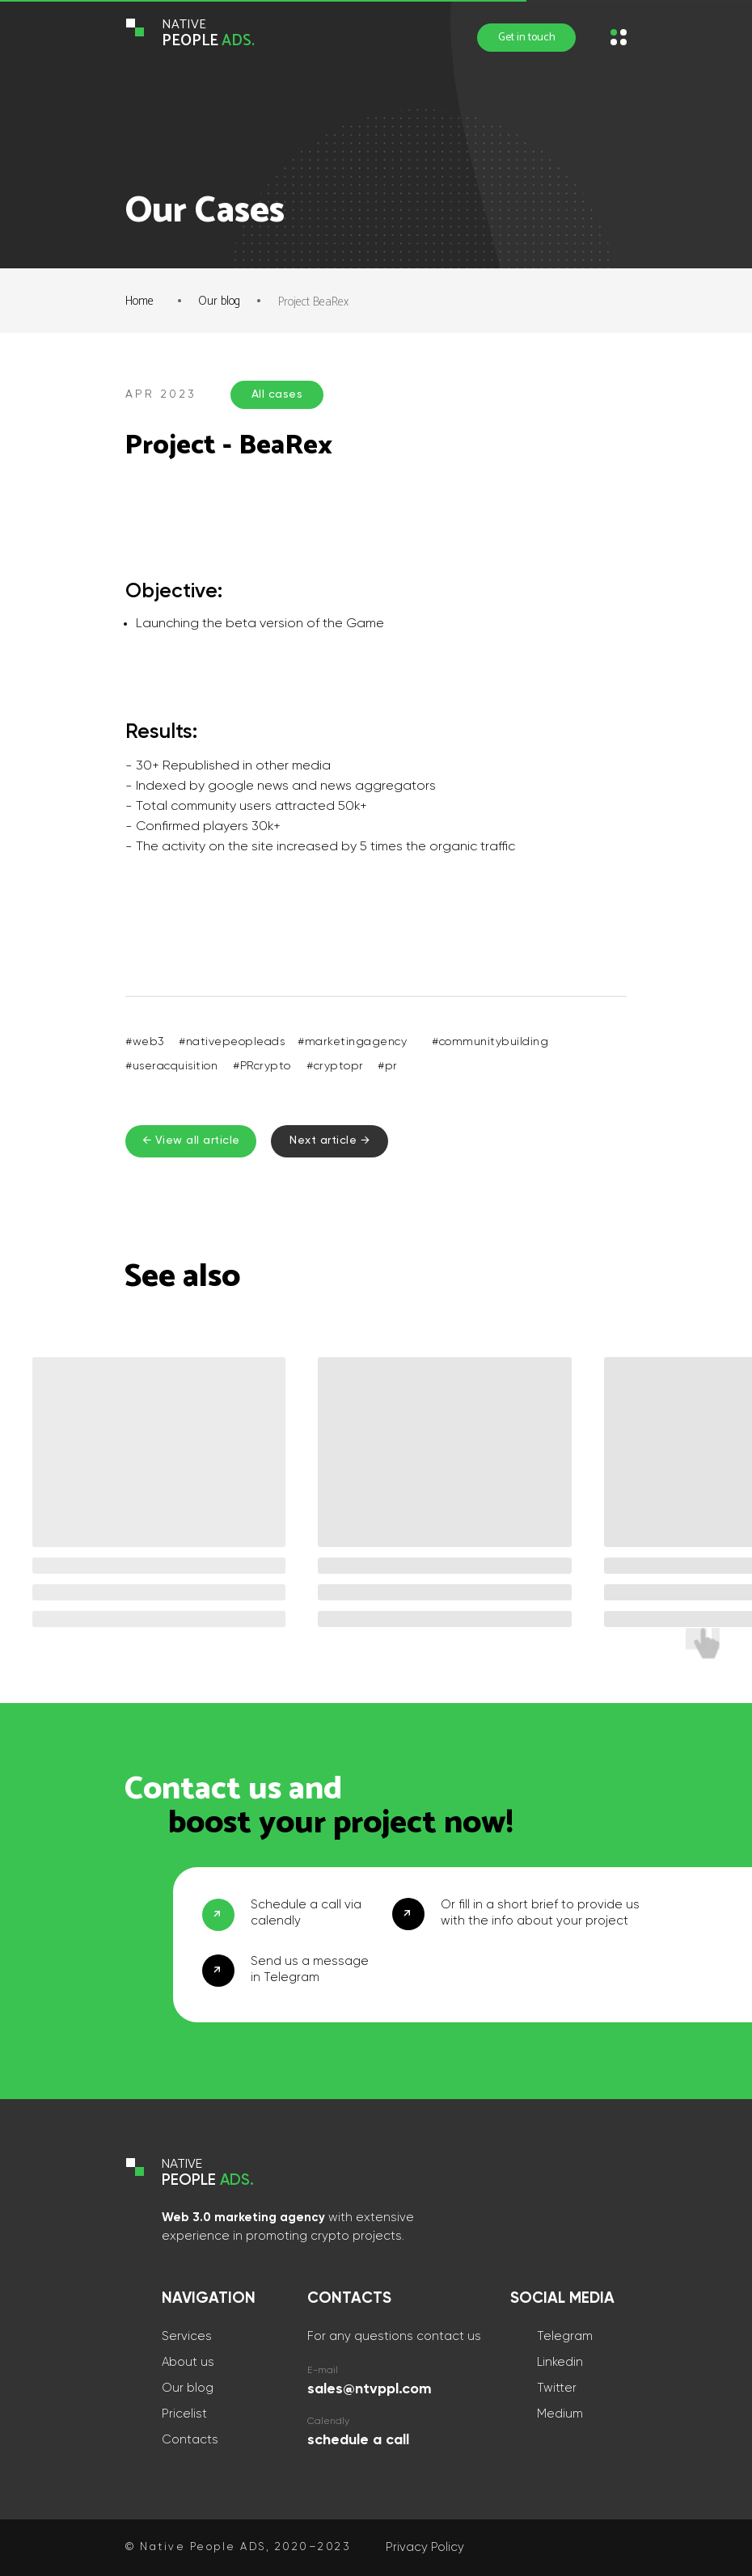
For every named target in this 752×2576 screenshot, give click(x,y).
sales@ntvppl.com (369, 2389)
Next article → (329, 1140)
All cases (277, 394)
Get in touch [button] (527, 37)
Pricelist (184, 2414)
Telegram (565, 2336)
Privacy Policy (425, 2547)
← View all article (191, 1140)
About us (188, 2362)
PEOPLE (208, 40)
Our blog (219, 301)
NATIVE (184, 25)
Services (187, 2336)
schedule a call (358, 2440)
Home (139, 301)
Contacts (190, 2440)
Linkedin (560, 2362)
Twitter (557, 2388)
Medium (560, 2414)
